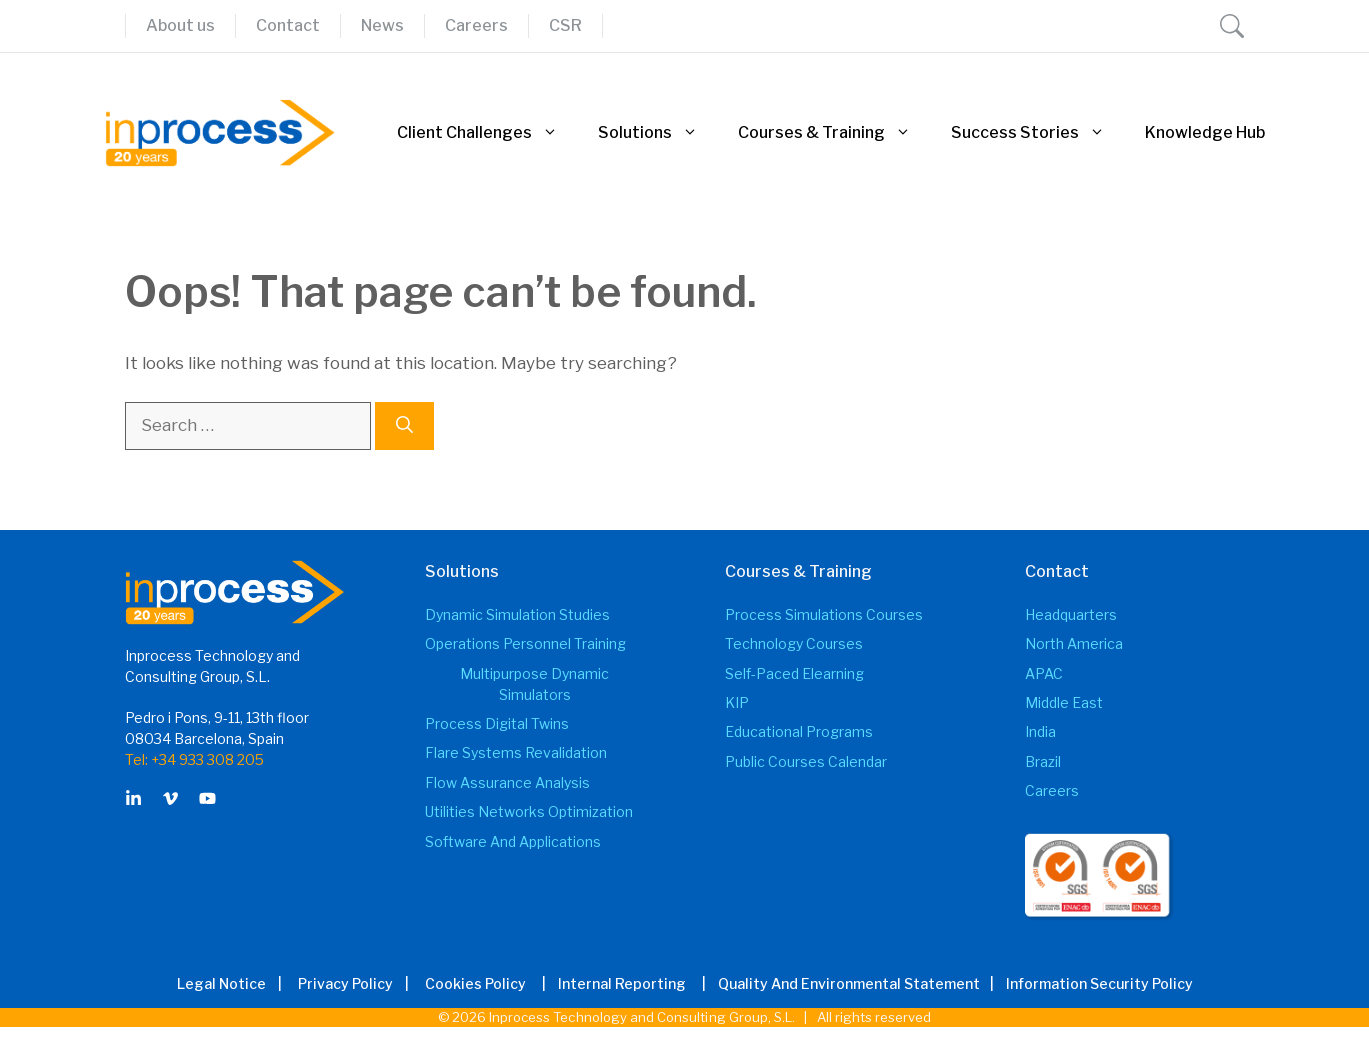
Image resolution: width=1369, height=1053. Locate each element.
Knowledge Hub (1205, 132)
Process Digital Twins (497, 723)
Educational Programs (799, 731)
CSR (565, 25)
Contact (288, 25)
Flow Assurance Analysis (507, 782)
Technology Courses (794, 643)
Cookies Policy (475, 983)
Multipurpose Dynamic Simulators (534, 684)
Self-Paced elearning (794, 673)
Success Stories (1038, 133)
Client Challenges (487, 133)
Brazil (1043, 761)
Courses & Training (834, 133)
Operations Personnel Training (525, 643)
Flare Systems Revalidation (516, 752)
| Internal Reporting (608, 983)
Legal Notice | (235, 983)
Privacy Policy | (359, 983)
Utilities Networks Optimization (529, 811)
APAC (1044, 673)
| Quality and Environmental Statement (835, 983)
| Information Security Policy (1088, 983)
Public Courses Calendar (806, 761)
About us (180, 25)
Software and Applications (513, 841)
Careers (476, 25)
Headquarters (1071, 614)
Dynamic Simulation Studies (517, 614)
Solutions (658, 133)
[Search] (404, 426)
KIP (737, 702)
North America (1074, 643)
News (382, 25)
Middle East (1064, 702)
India (1040, 731)
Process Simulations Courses (824, 614)
